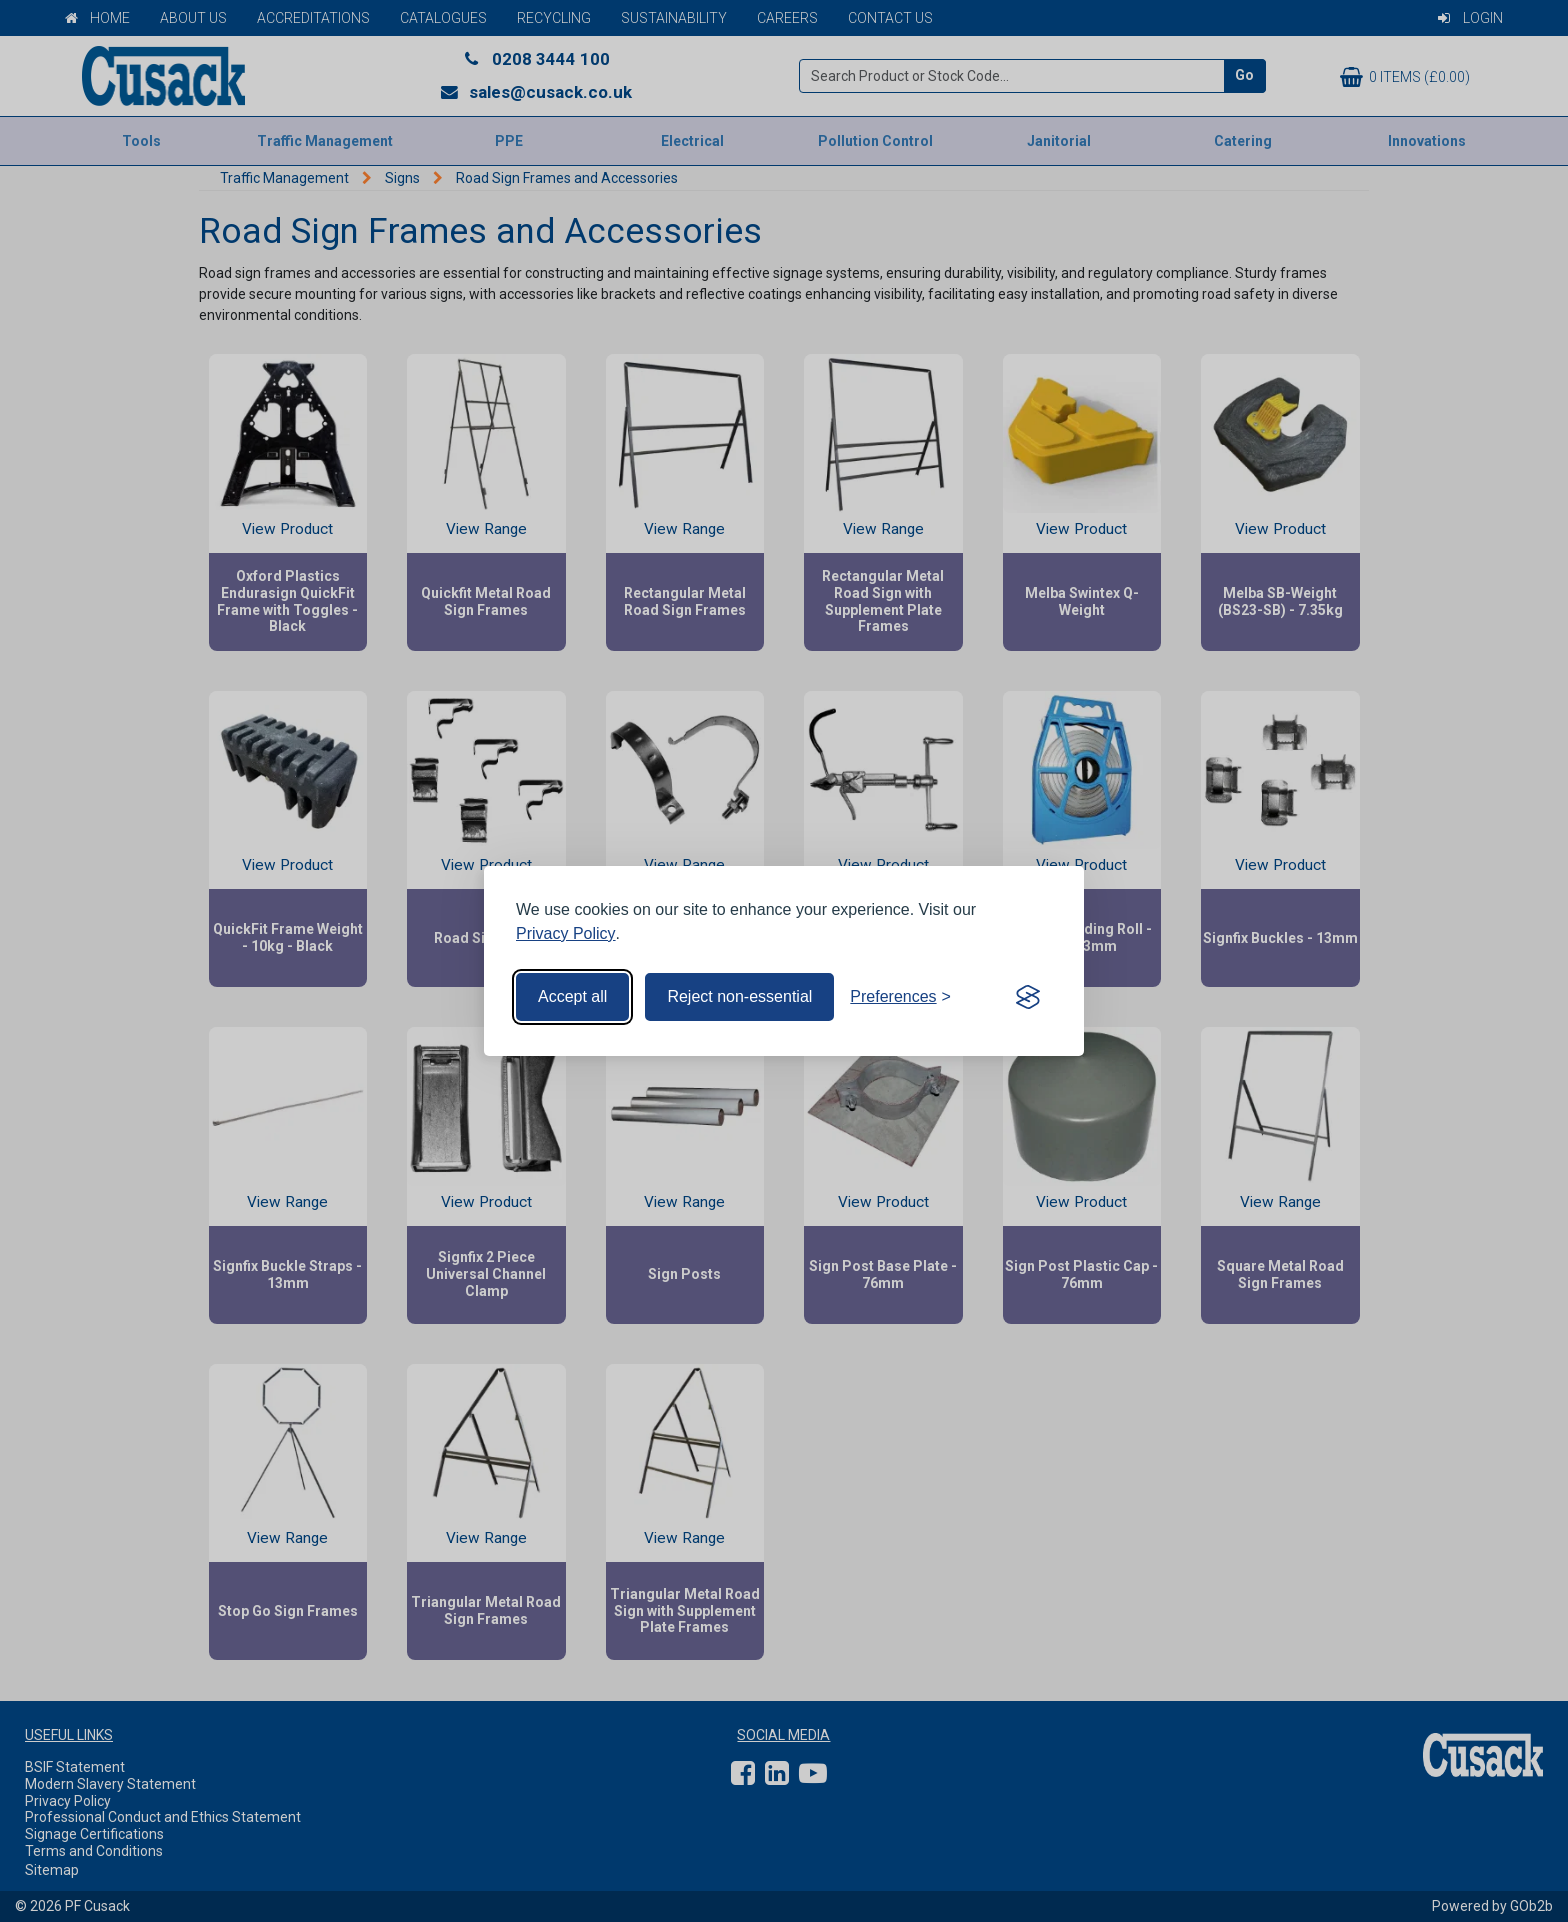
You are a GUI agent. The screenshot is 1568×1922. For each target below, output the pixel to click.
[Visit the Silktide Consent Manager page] (1028, 997)
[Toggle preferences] (900, 997)
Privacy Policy (566, 933)
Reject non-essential (739, 996)
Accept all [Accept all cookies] (572, 996)
